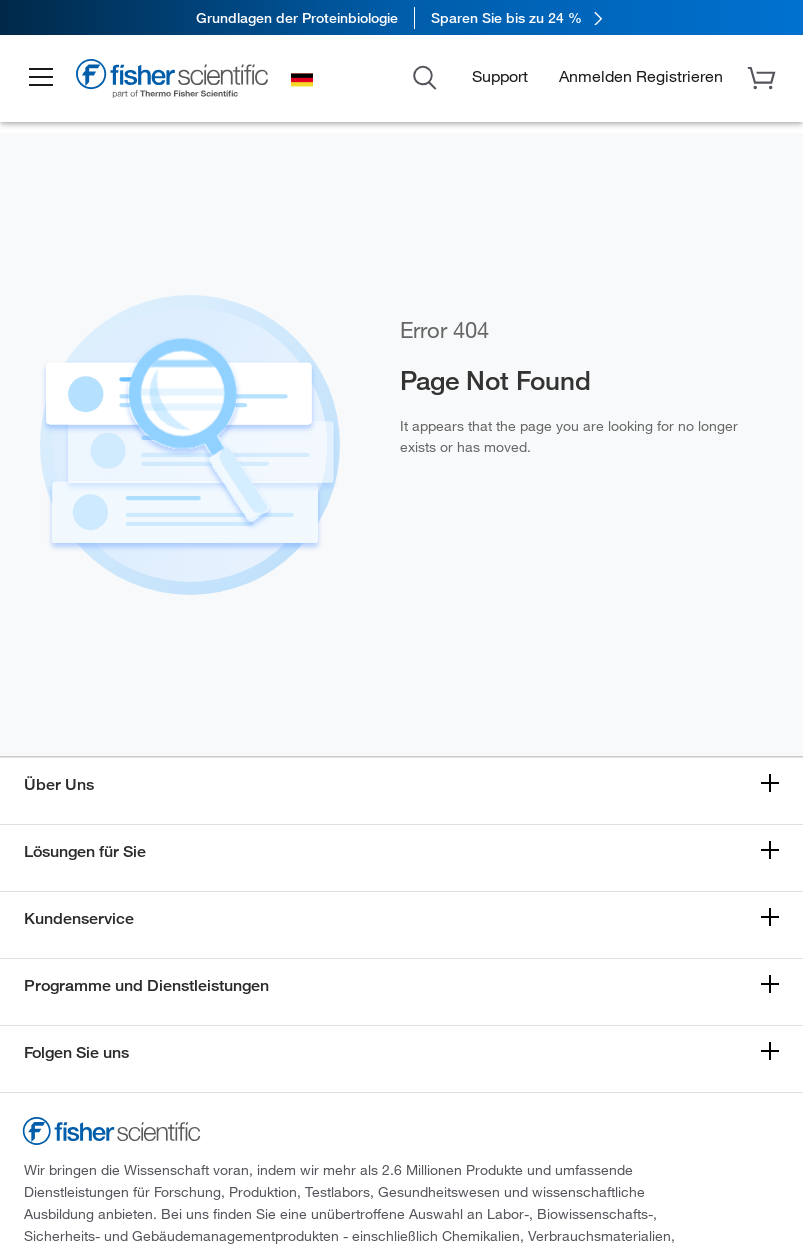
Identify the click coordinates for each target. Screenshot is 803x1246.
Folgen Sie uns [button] (76, 1052)
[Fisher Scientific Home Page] (175, 81)
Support (500, 76)
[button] (42, 78)
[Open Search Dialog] (425, 76)
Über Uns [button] (59, 784)
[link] (401, 17)
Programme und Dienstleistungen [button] (146, 985)
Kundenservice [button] (79, 918)
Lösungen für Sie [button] (85, 851)
